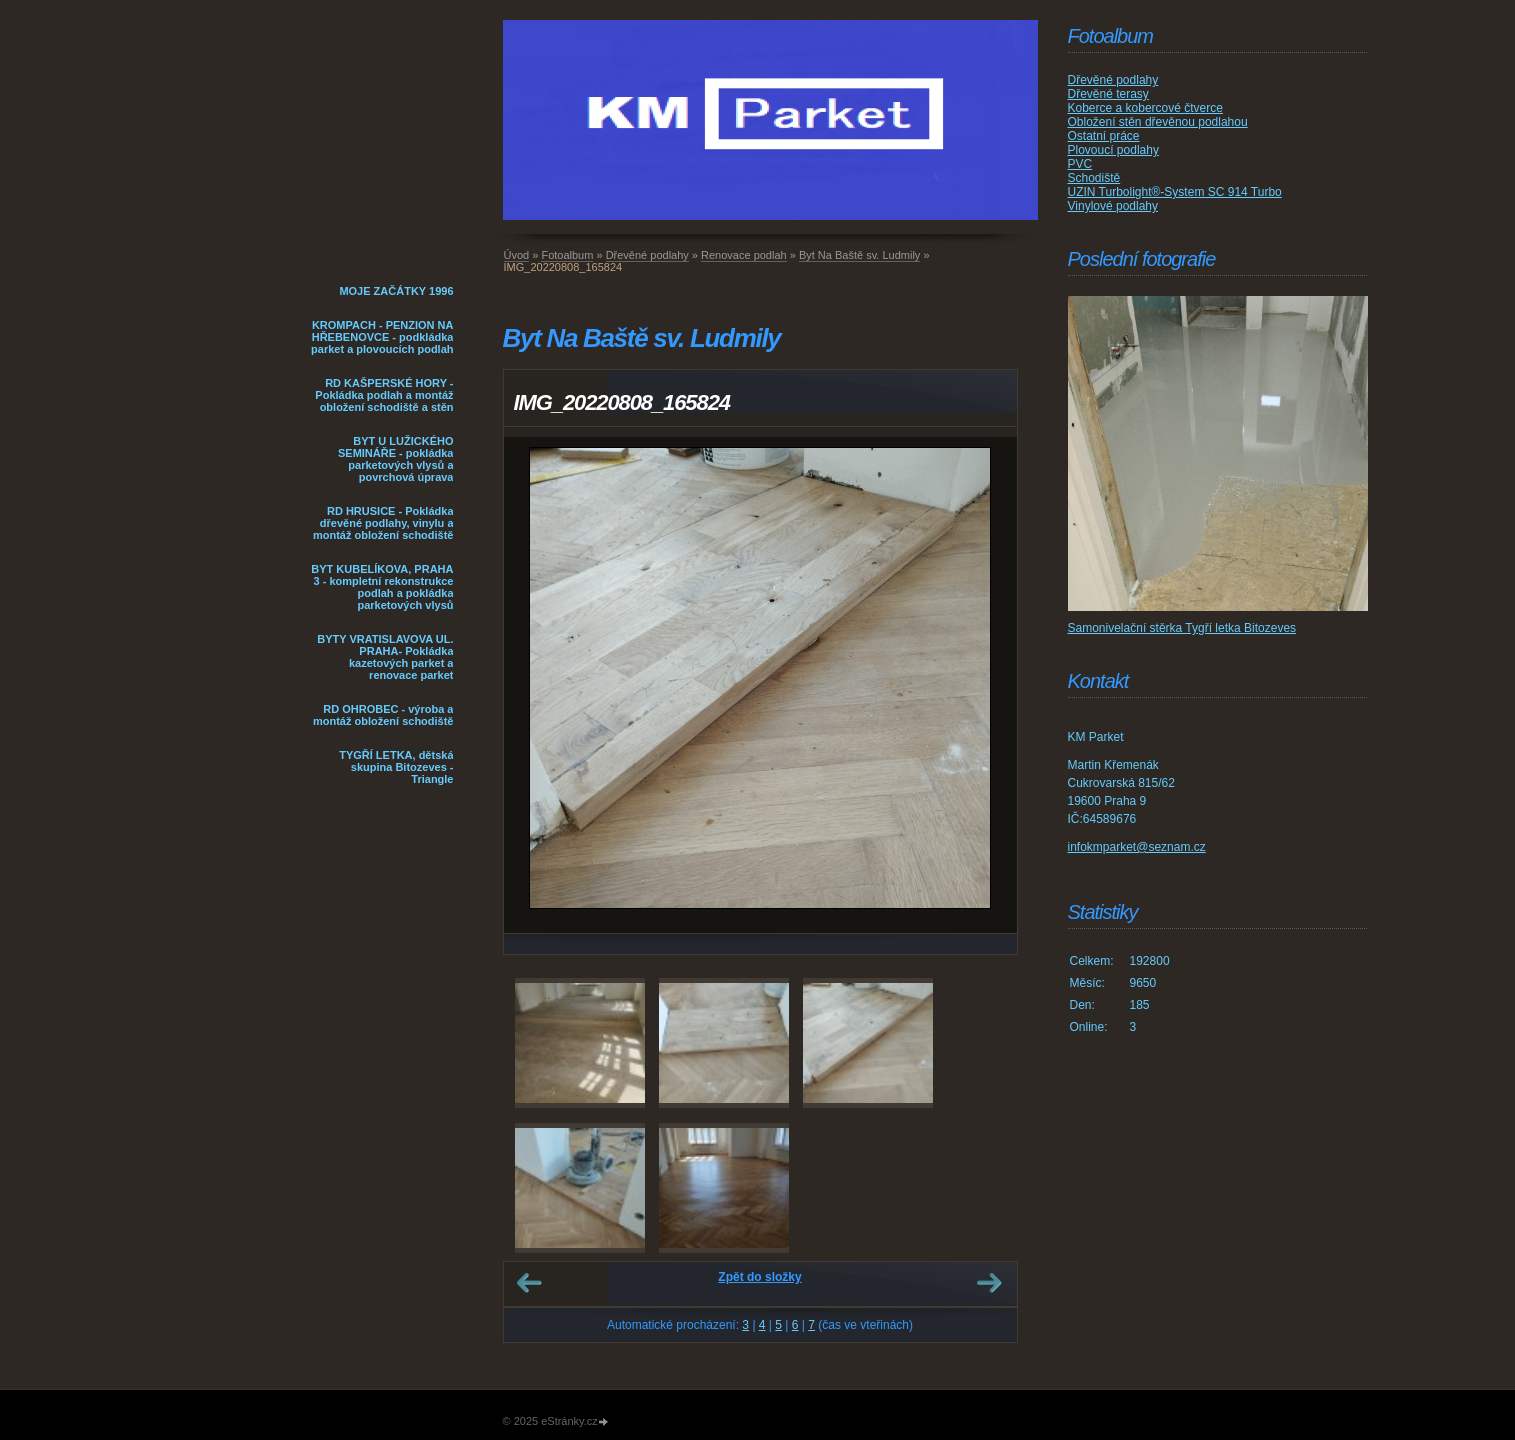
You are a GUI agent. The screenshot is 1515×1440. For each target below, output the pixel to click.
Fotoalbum (567, 255)
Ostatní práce (1104, 136)
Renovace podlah (744, 255)
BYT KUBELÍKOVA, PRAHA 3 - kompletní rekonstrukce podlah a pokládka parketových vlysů (382, 587)
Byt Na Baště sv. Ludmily (859, 255)
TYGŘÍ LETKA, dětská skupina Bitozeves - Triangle (396, 767)
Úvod (517, 255)
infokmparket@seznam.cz (1137, 847)
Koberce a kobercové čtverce (1145, 108)
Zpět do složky (759, 1277)
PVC (1080, 164)
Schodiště (1094, 178)
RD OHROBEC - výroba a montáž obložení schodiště (383, 715)
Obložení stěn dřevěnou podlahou (1158, 122)
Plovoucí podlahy (1113, 150)
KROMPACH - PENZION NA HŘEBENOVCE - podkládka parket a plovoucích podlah (382, 337)
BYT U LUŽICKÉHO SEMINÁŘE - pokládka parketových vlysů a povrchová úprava (396, 459)
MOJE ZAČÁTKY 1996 (396, 291)
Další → (989, 1283)
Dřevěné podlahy (647, 255)
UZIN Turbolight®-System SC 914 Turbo (1175, 192)
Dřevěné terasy (1108, 94)
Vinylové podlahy (1113, 206)
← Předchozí (529, 1283)
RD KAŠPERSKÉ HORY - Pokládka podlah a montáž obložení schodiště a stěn (384, 395)
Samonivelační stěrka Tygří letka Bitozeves (1182, 628)
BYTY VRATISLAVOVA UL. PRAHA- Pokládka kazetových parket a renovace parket (385, 657)
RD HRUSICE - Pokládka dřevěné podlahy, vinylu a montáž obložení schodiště (383, 523)
